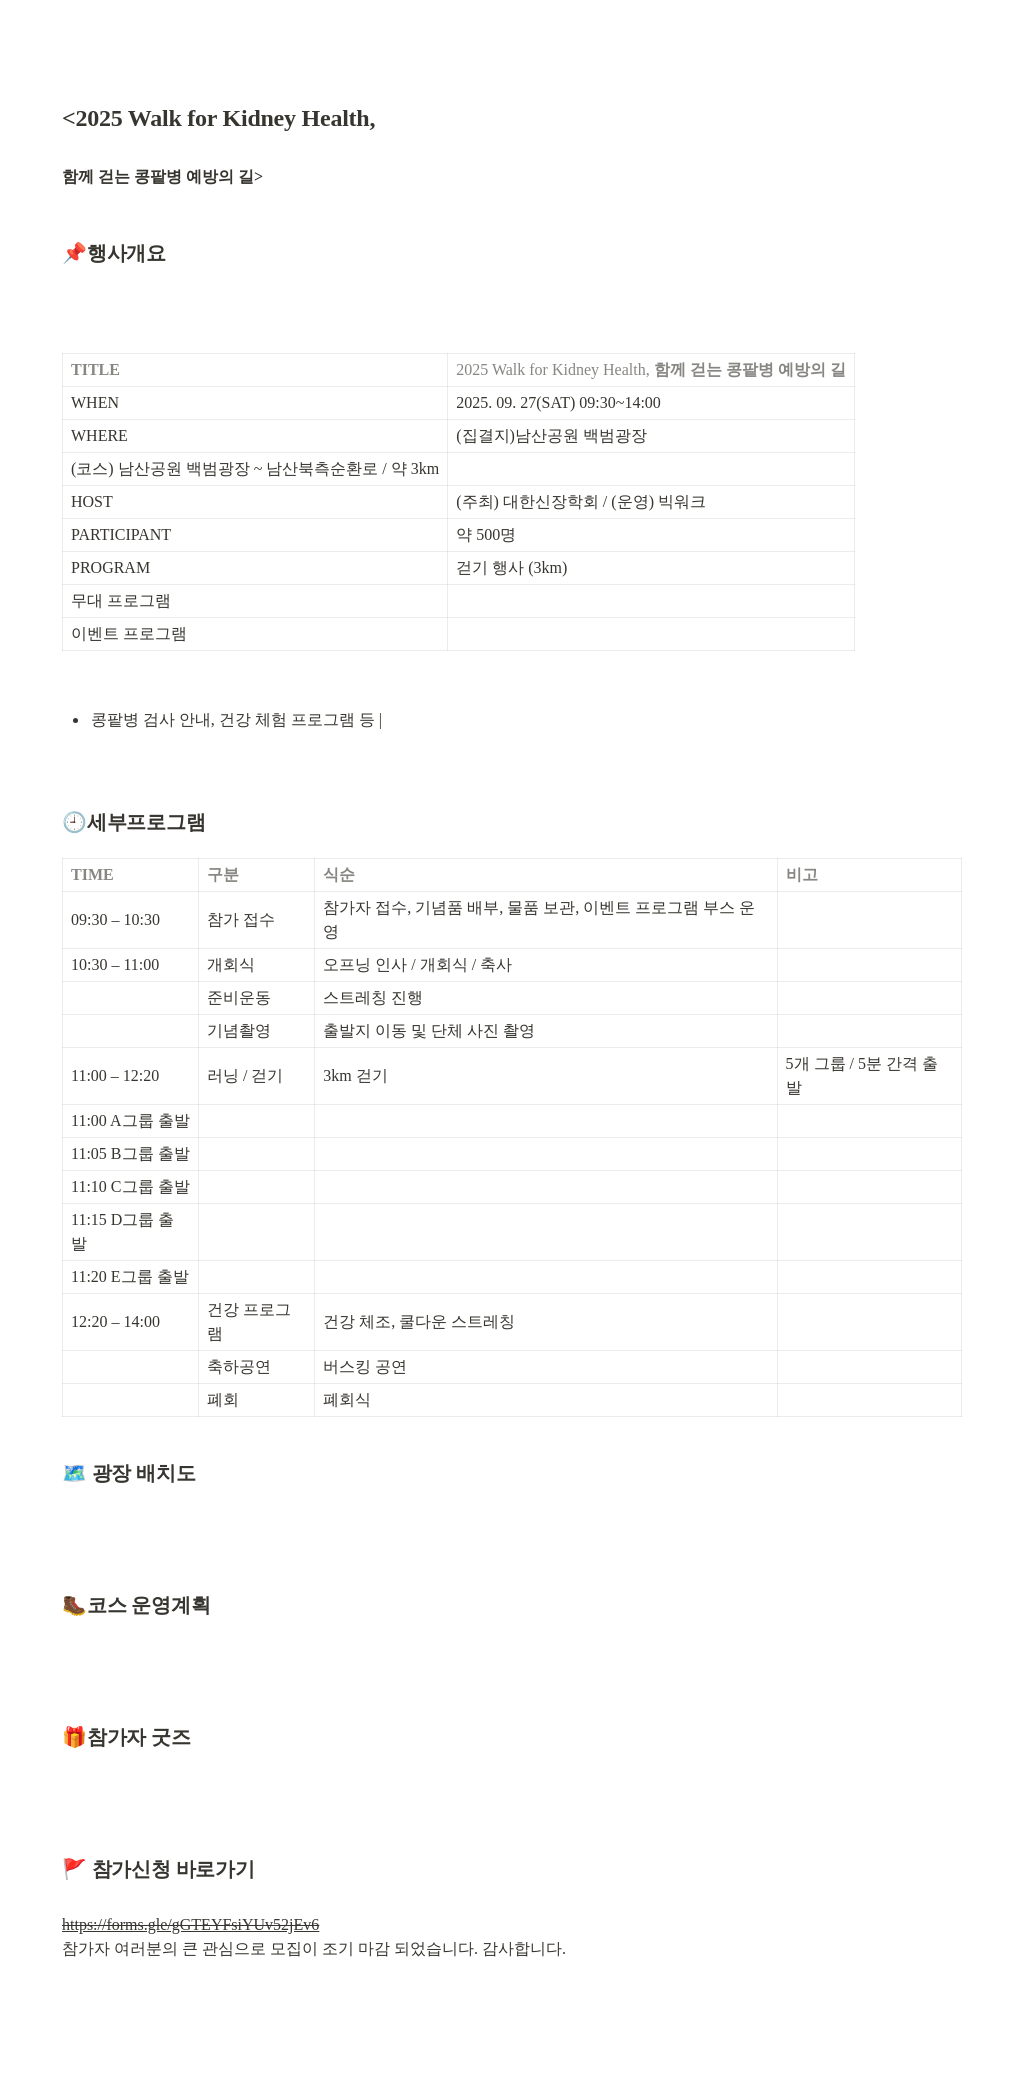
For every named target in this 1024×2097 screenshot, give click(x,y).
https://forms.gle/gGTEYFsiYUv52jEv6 (190, 1924)
